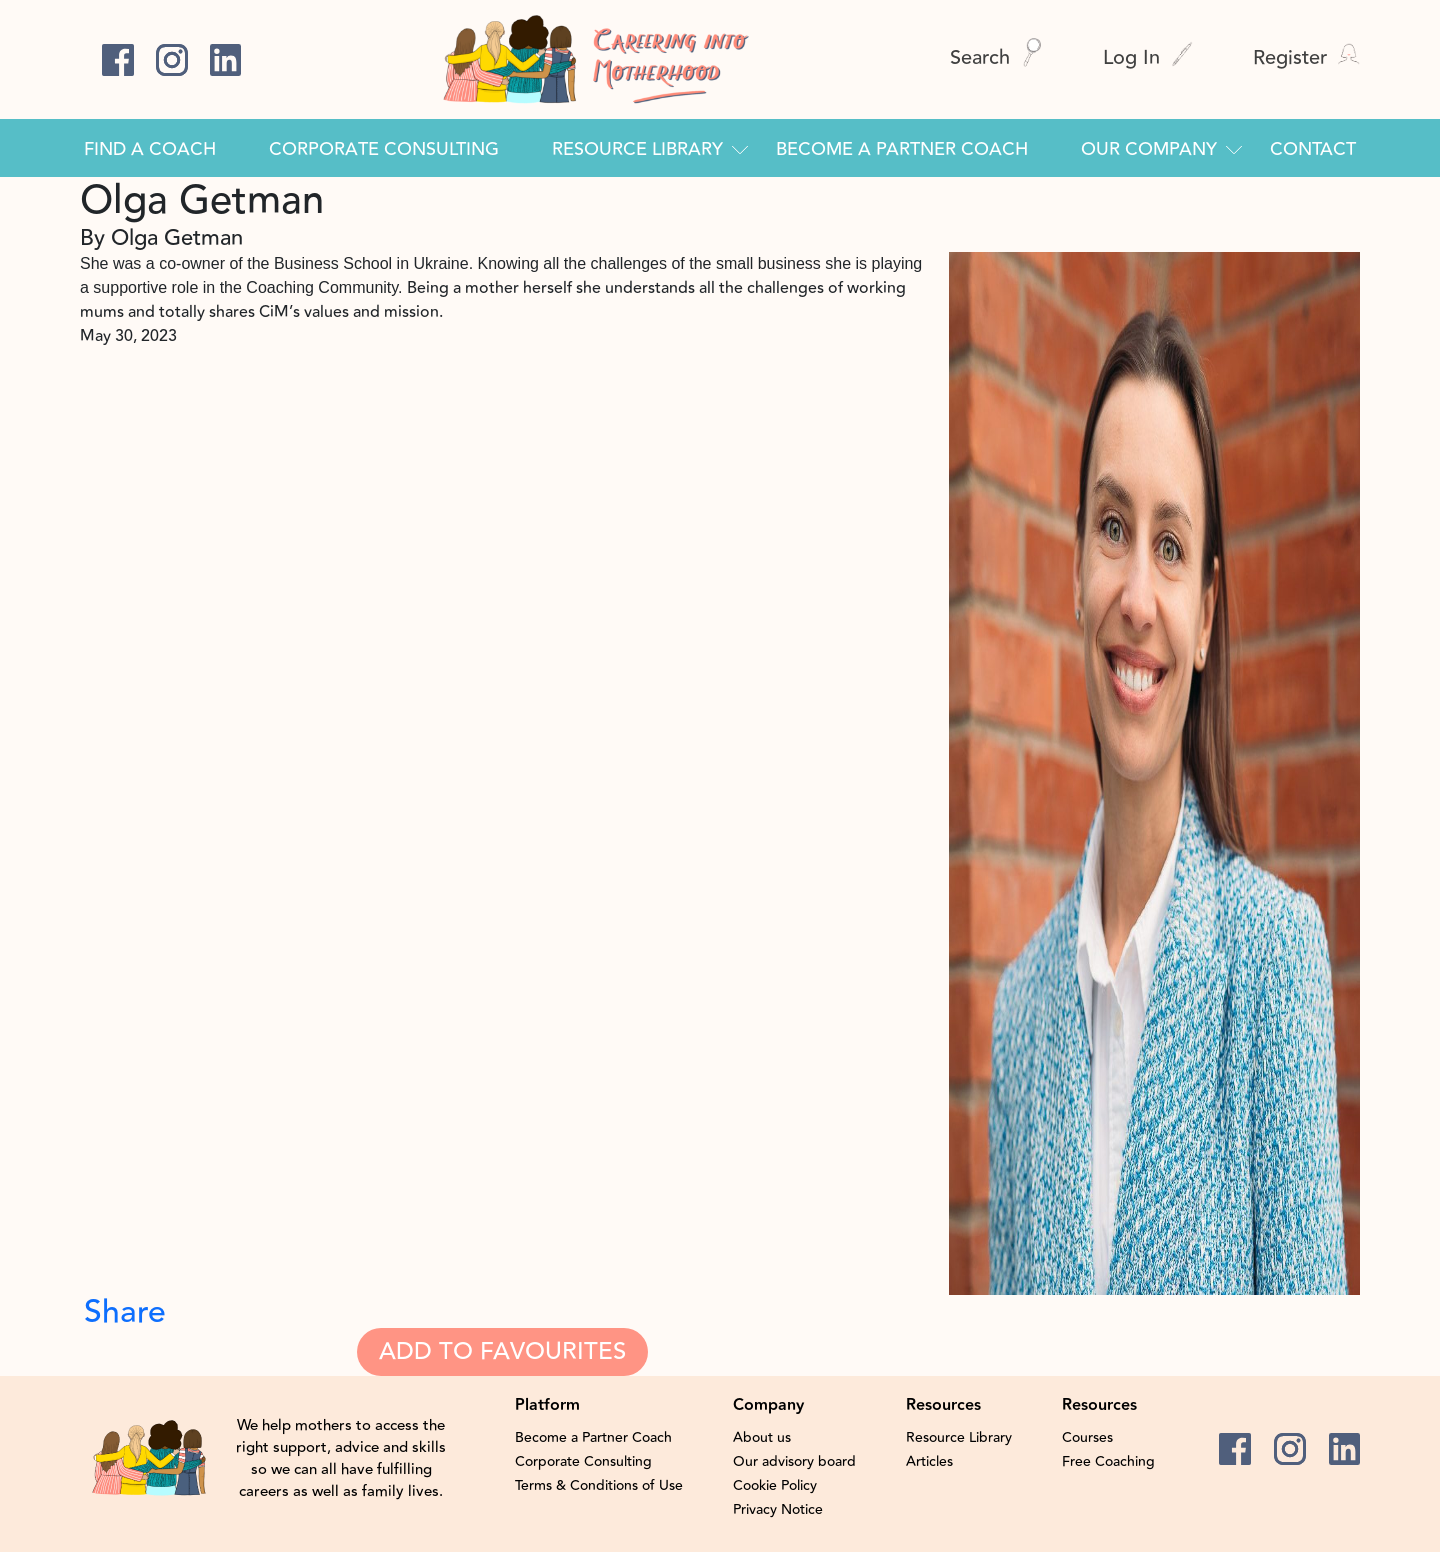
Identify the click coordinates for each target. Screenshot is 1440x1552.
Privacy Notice (778, 1510)
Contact (1313, 149)
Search (996, 57)
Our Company (1149, 149)
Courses (1087, 1438)
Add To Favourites (502, 1351)
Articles (929, 1462)
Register (1306, 57)
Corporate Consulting (384, 149)
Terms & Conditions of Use (599, 1486)
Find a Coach (150, 149)
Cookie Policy (775, 1486)
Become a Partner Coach (902, 149)
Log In (1148, 57)
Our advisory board (794, 1462)
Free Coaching (1108, 1462)
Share (125, 1312)
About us (762, 1438)
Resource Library (637, 149)
